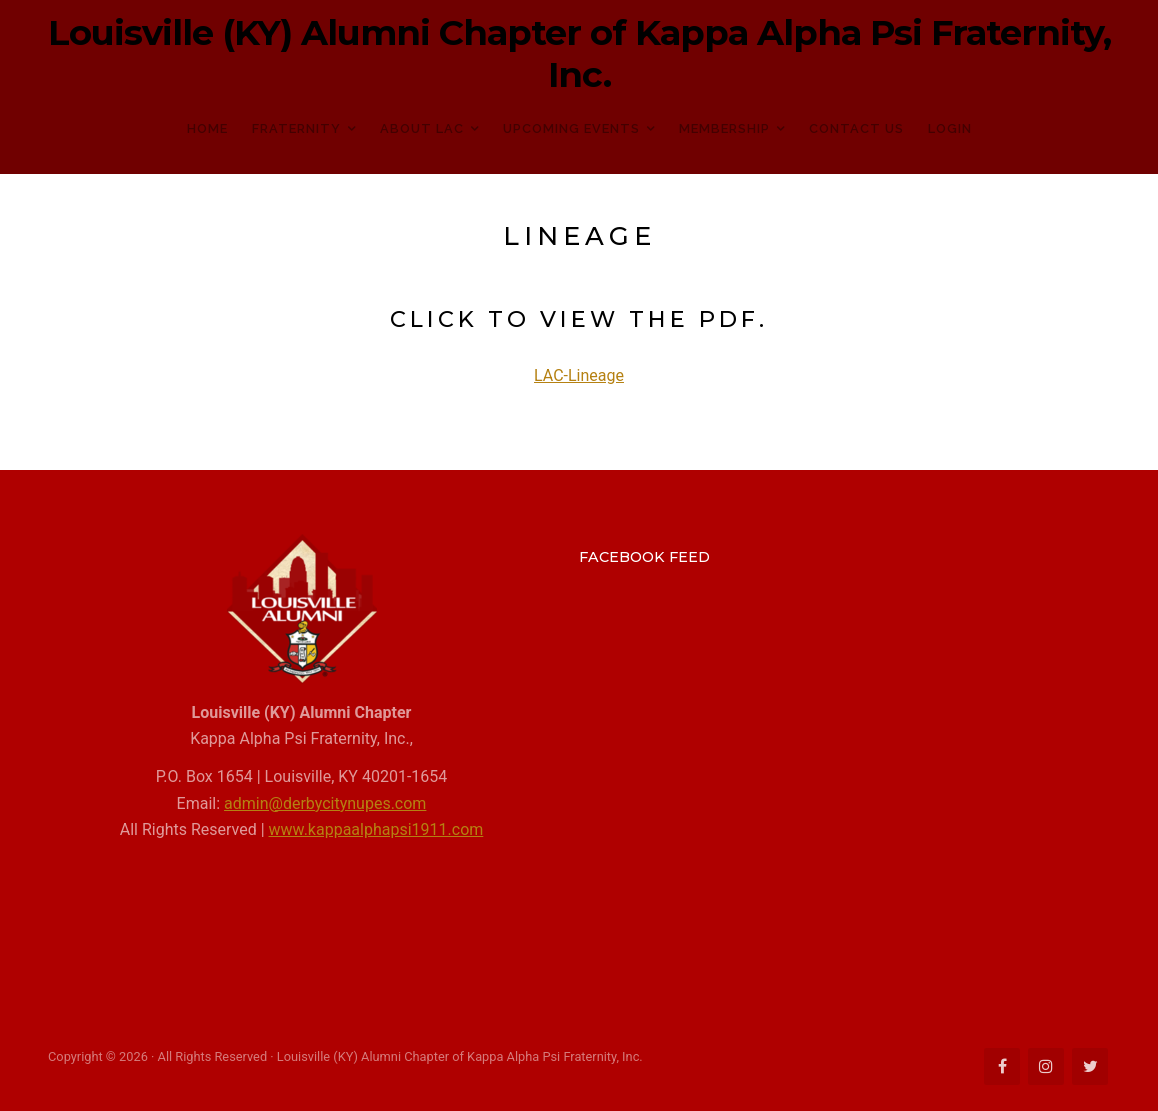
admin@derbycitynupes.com (325, 803)
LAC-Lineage (579, 375)
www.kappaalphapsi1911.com (376, 829)
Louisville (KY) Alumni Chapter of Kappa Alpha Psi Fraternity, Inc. (579, 54)
